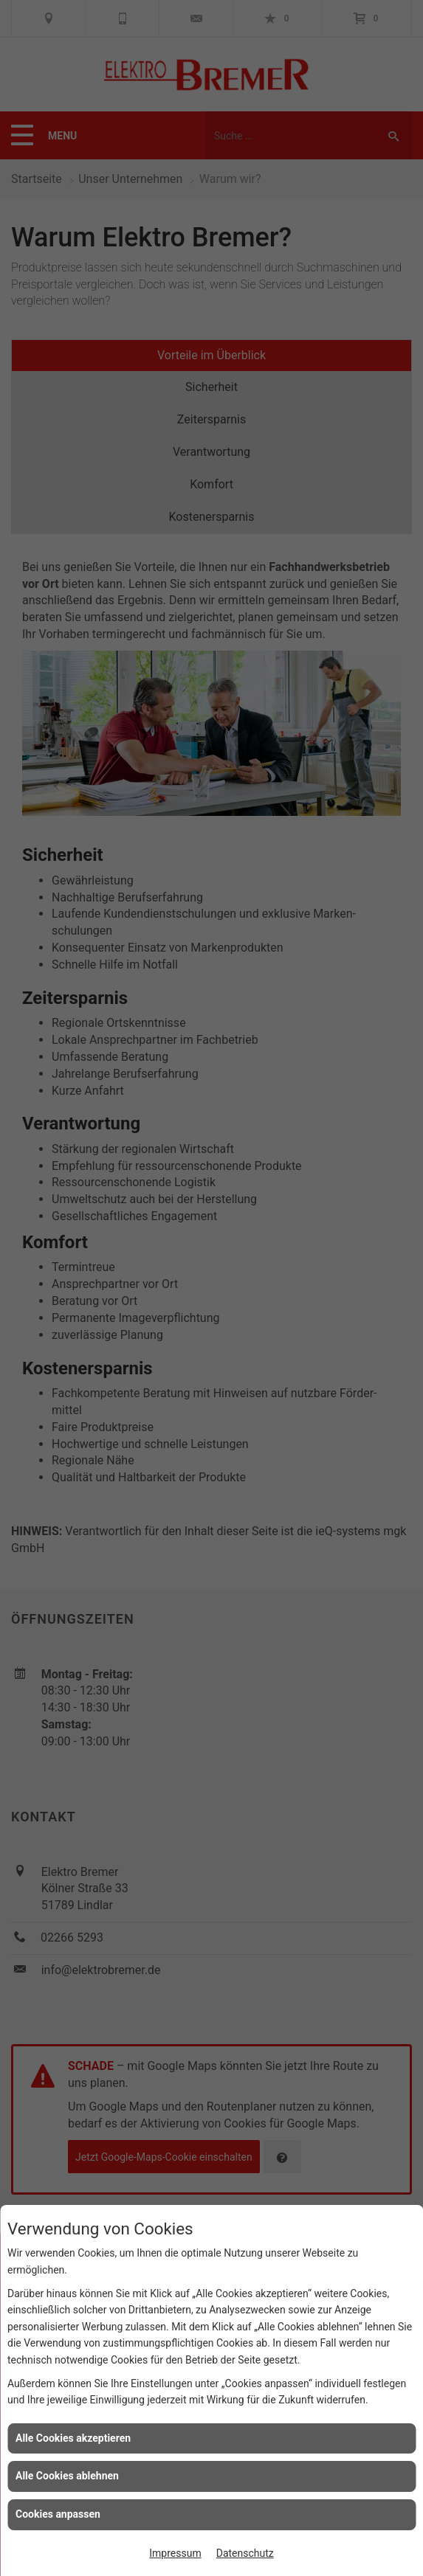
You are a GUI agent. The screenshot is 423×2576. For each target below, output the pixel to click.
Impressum (175, 2553)
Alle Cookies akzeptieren (73, 2438)
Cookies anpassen (58, 2514)
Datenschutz (245, 2553)
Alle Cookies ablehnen (67, 2476)
